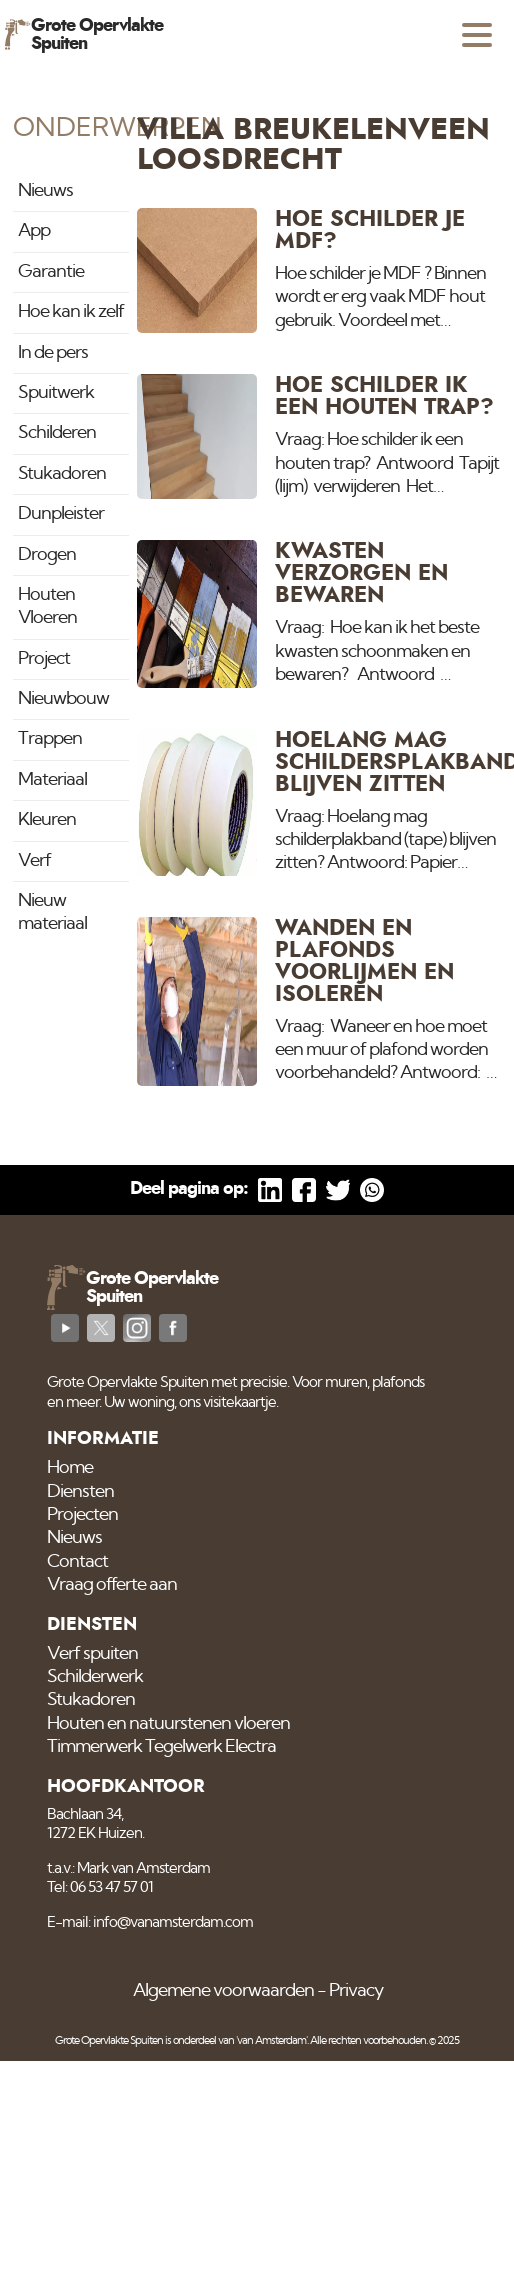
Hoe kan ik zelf (71, 312)
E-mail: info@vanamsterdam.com (150, 1922)
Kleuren (47, 820)
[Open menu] (477, 35)
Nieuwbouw (63, 699)
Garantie (51, 272)
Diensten (80, 1492)
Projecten (82, 1515)
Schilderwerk (95, 1677)
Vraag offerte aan (112, 1585)
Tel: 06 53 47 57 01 (100, 1887)
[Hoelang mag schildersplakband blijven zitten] (319, 802)
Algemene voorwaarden (223, 1991)
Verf (34, 861)
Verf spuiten (92, 1654)
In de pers (53, 353)
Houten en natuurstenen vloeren (168, 1724)
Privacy (356, 1991)
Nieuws (45, 191)
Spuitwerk (56, 393)
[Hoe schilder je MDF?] (319, 270)
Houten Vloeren (47, 606)
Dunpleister (61, 514)
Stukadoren (62, 474)
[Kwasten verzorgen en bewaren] (319, 613)
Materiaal (52, 780)
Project (44, 659)
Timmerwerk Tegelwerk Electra (161, 1747)
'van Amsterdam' (271, 2040)
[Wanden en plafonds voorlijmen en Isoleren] (319, 1001)
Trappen (50, 739)
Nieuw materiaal (52, 912)
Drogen (47, 555)
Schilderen (57, 433)
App (34, 231)
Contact (77, 1562)
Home (70, 1468)
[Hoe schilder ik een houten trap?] (319, 436)
